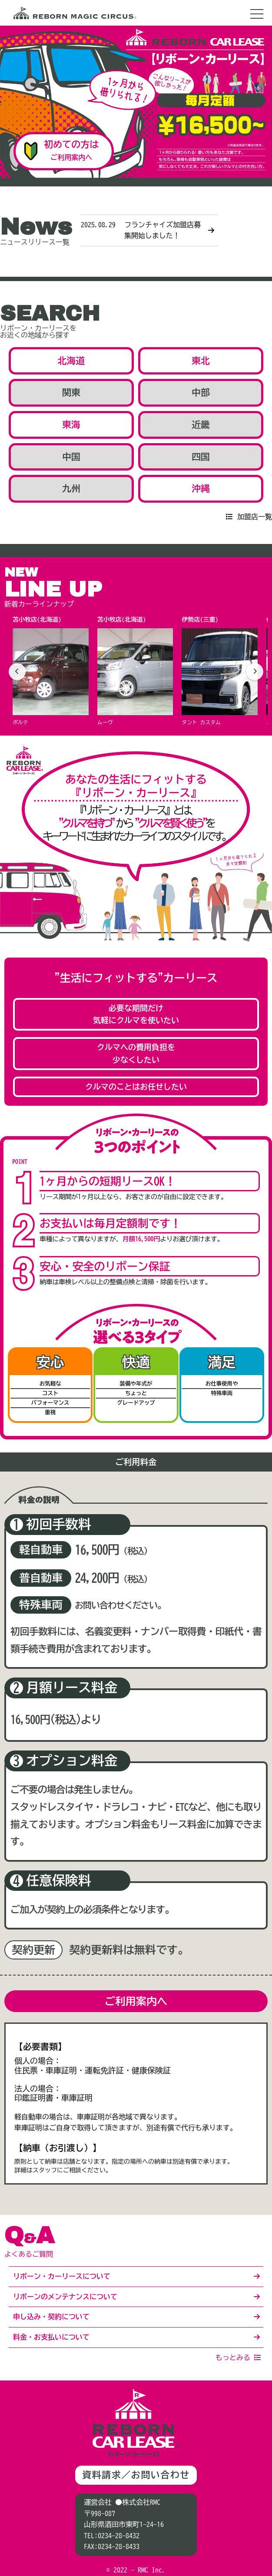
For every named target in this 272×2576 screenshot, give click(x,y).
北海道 (71, 360)
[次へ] (254, 671)
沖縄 (201, 488)
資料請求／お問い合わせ (136, 2475)
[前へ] (17, 671)
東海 (71, 424)
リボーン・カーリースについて (61, 2276)
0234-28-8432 (118, 2535)
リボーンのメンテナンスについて (65, 2296)
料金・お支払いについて (51, 2337)
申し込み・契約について (51, 2316)
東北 (201, 360)
